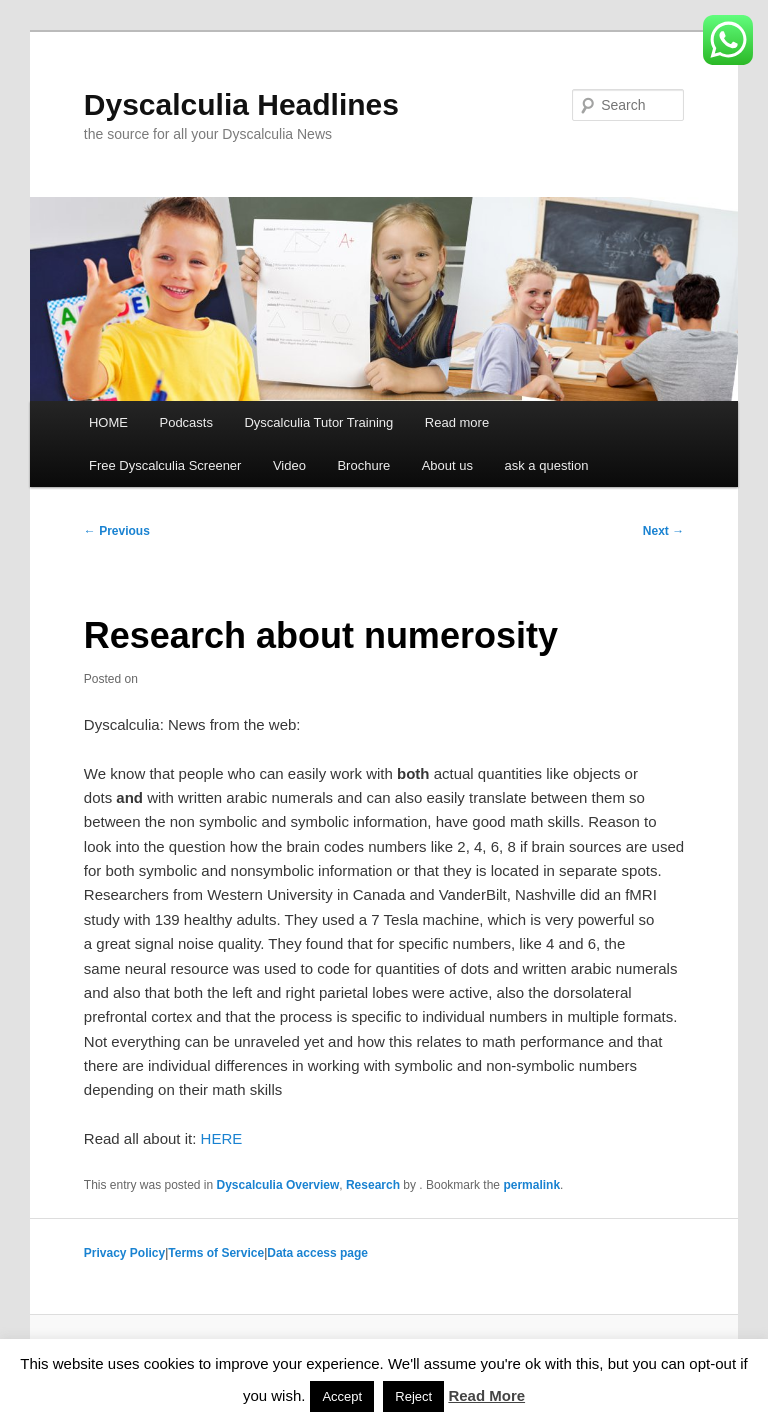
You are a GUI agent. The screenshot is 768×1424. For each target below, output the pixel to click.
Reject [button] (413, 1396)
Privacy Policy (124, 1253)
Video (289, 465)
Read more (457, 422)
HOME (108, 422)
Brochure (363, 465)
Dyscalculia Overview (278, 1185)
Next (663, 531)
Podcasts (185, 422)
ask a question (547, 465)
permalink (531, 1185)
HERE (222, 1138)
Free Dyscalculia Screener (165, 465)
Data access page (317, 1253)
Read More (486, 1395)
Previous (117, 531)
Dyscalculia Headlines (241, 104)
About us (447, 465)
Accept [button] (342, 1396)
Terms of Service (216, 1253)
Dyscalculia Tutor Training (318, 422)
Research (373, 1185)
